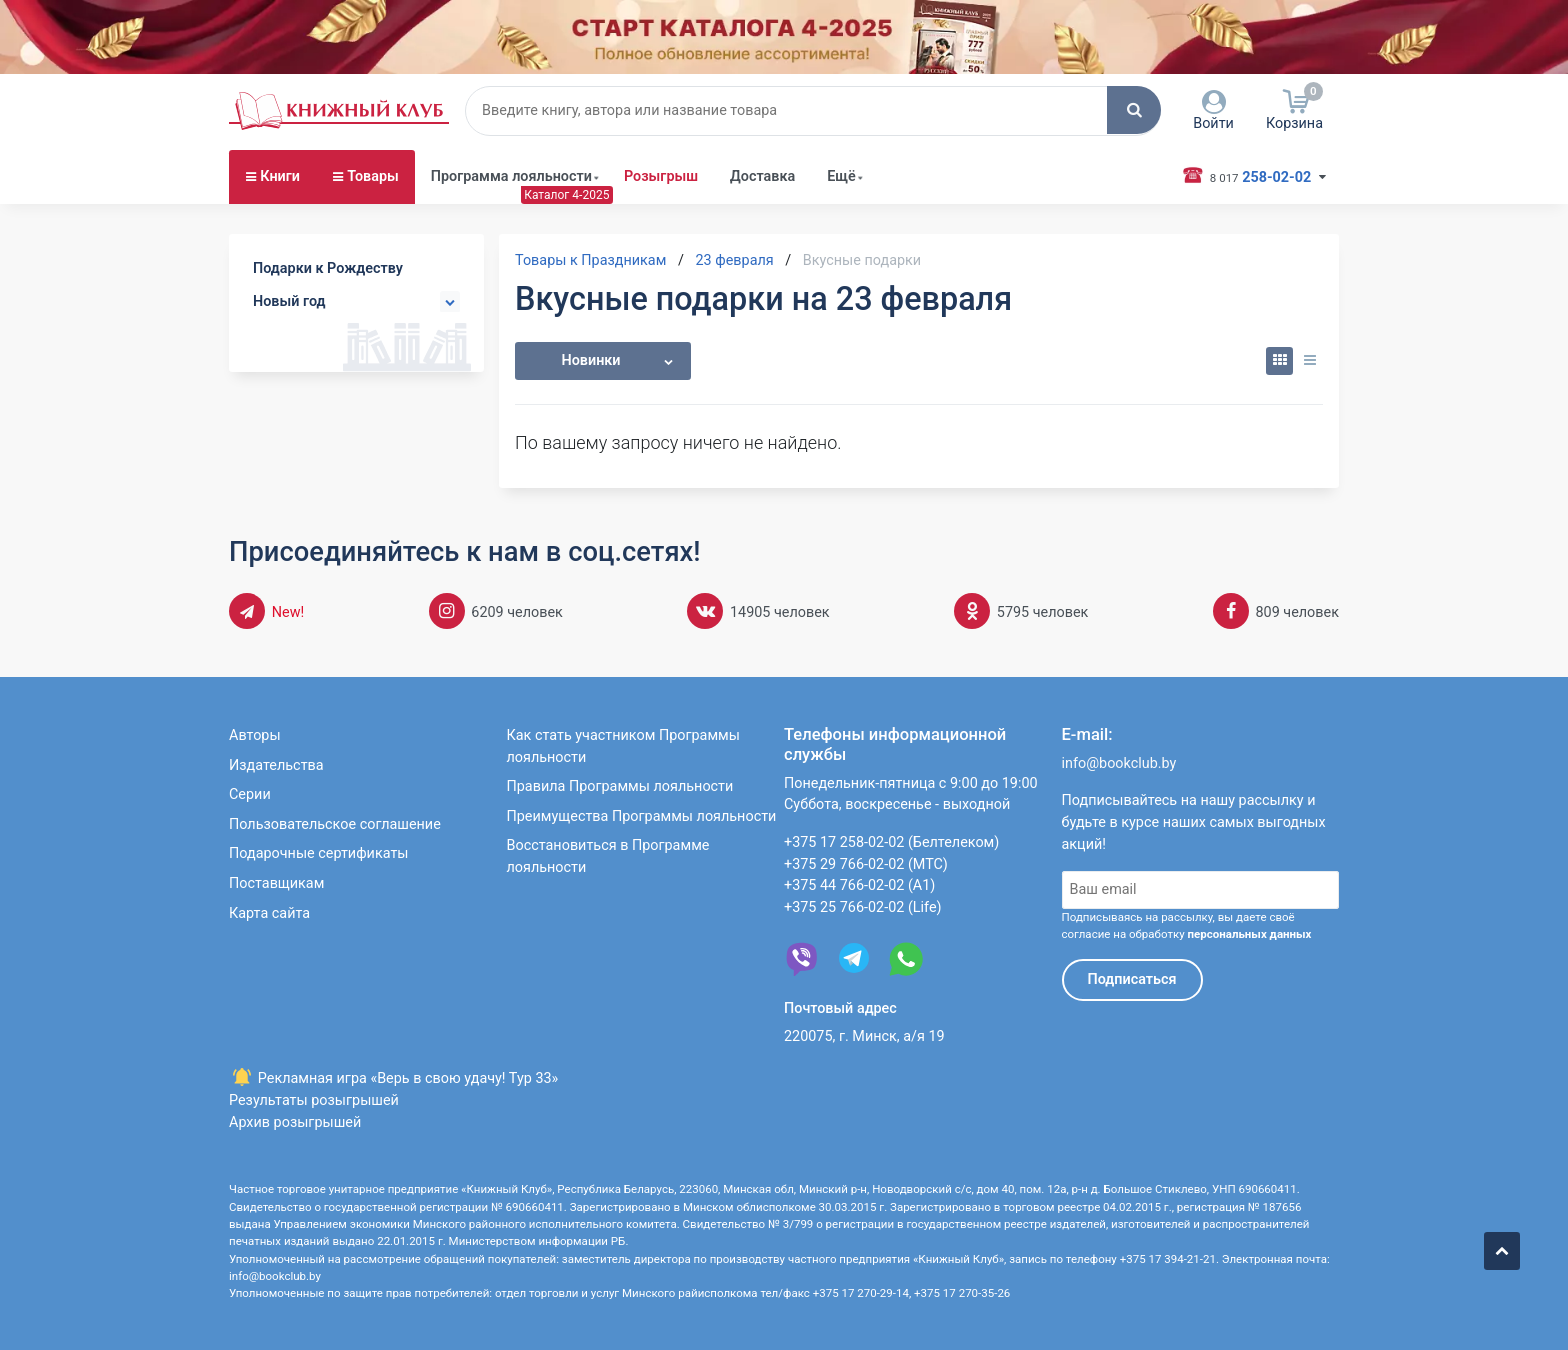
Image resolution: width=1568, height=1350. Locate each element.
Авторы (255, 735)
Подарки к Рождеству (328, 268)
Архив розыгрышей (295, 1122)
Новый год (289, 301)
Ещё (841, 176)
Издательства (276, 765)
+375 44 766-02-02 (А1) (859, 885)
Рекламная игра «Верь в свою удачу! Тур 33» (393, 1078)
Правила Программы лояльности (620, 786)
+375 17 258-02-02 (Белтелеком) (891, 842)
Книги (280, 176)
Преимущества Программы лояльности (642, 816)
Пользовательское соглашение (335, 824)
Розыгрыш (661, 176)
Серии (250, 794)
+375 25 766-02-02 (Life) (863, 907)
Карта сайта (269, 913)
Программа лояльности (511, 176)
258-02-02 (1257, 176)
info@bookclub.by (1119, 763)
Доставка (762, 176)
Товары (373, 176)
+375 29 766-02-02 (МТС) (866, 864)
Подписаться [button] (1132, 979)
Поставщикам (276, 883)
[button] (1134, 110)
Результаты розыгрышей (314, 1100)
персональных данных (1249, 934)
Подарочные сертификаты (319, 853)
